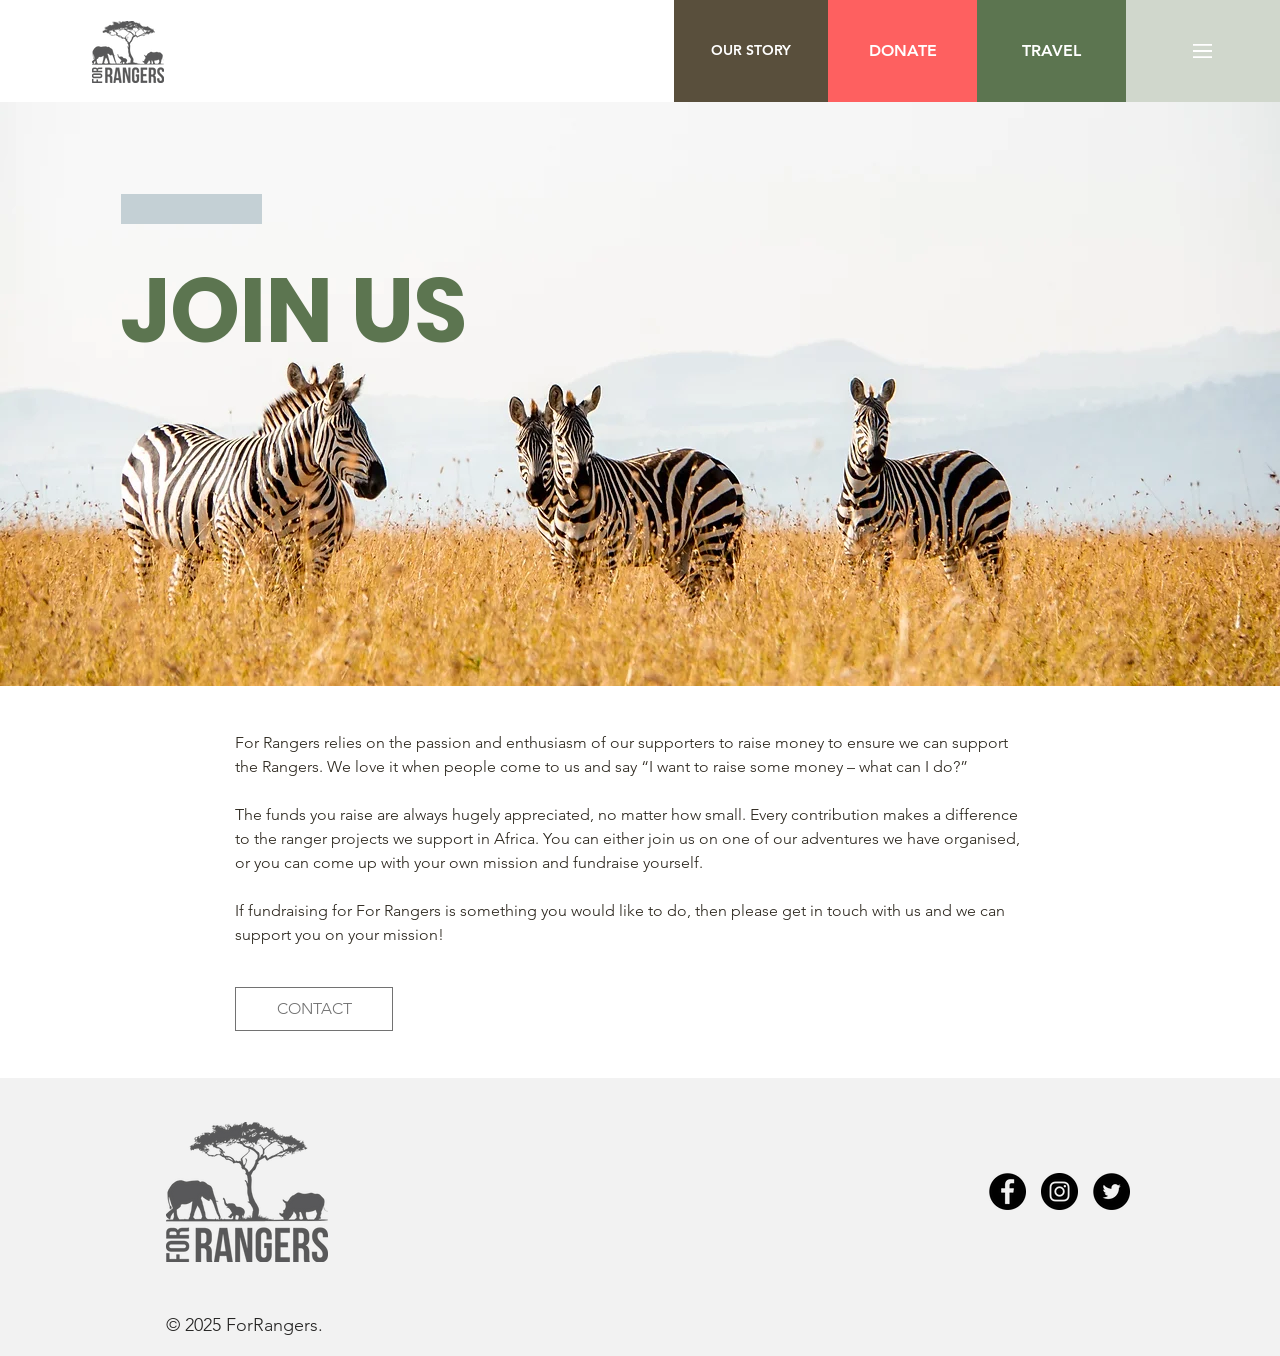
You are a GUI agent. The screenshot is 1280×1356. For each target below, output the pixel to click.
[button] (1051, 51)
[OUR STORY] (751, 51)
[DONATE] (902, 51)
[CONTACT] (314, 1009)
